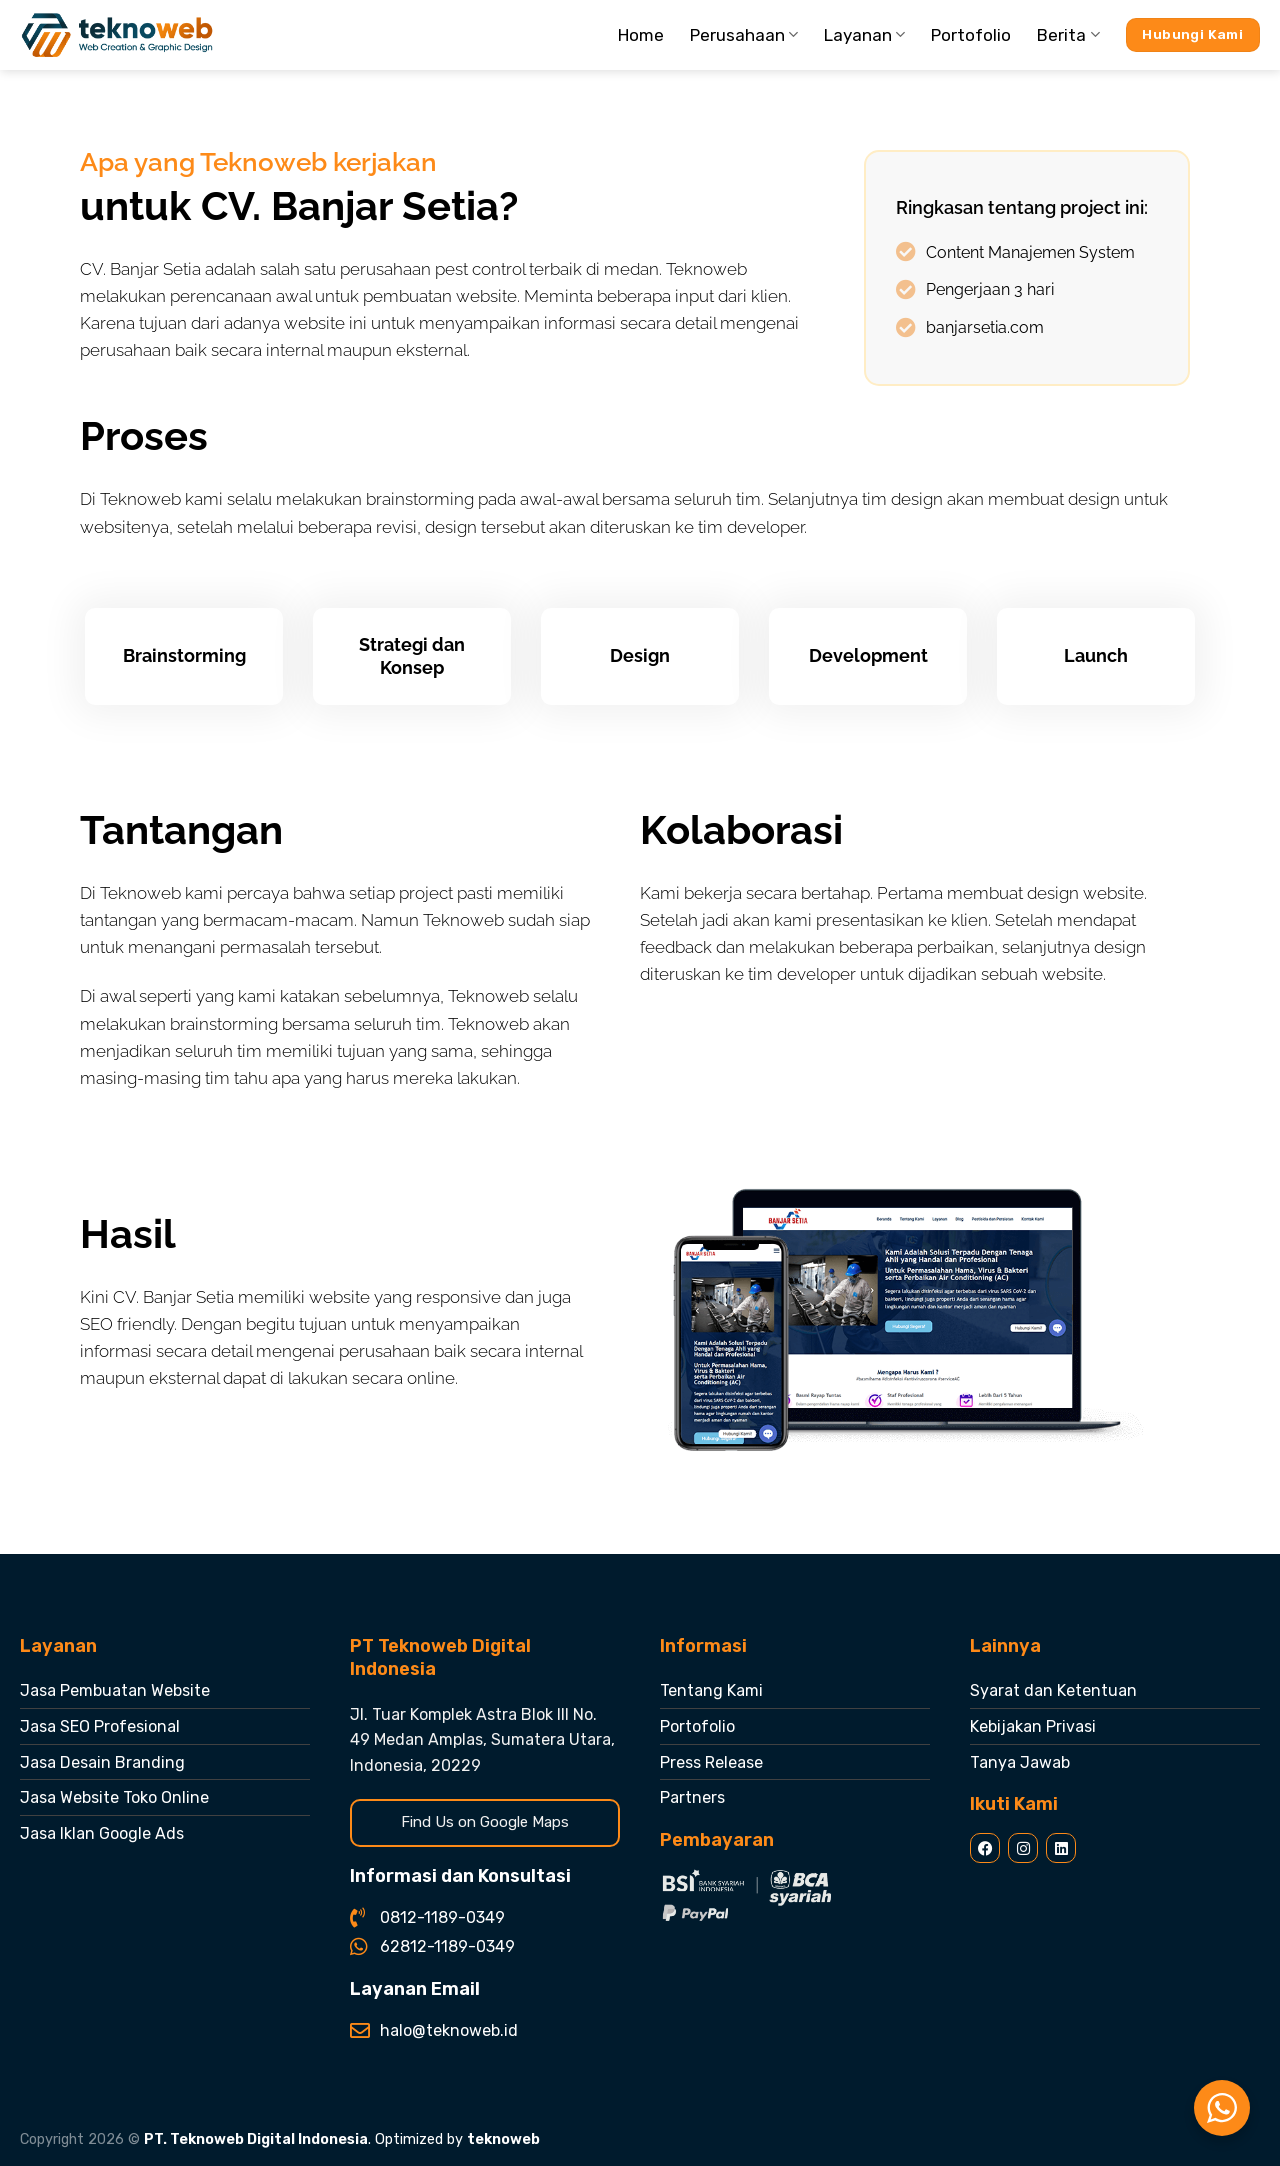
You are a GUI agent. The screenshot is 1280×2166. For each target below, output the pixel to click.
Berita (1068, 35)
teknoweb (503, 2139)
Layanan (864, 35)
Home (641, 35)
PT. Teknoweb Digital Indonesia (256, 2139)
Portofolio (971, 35)
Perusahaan (744, 35)
